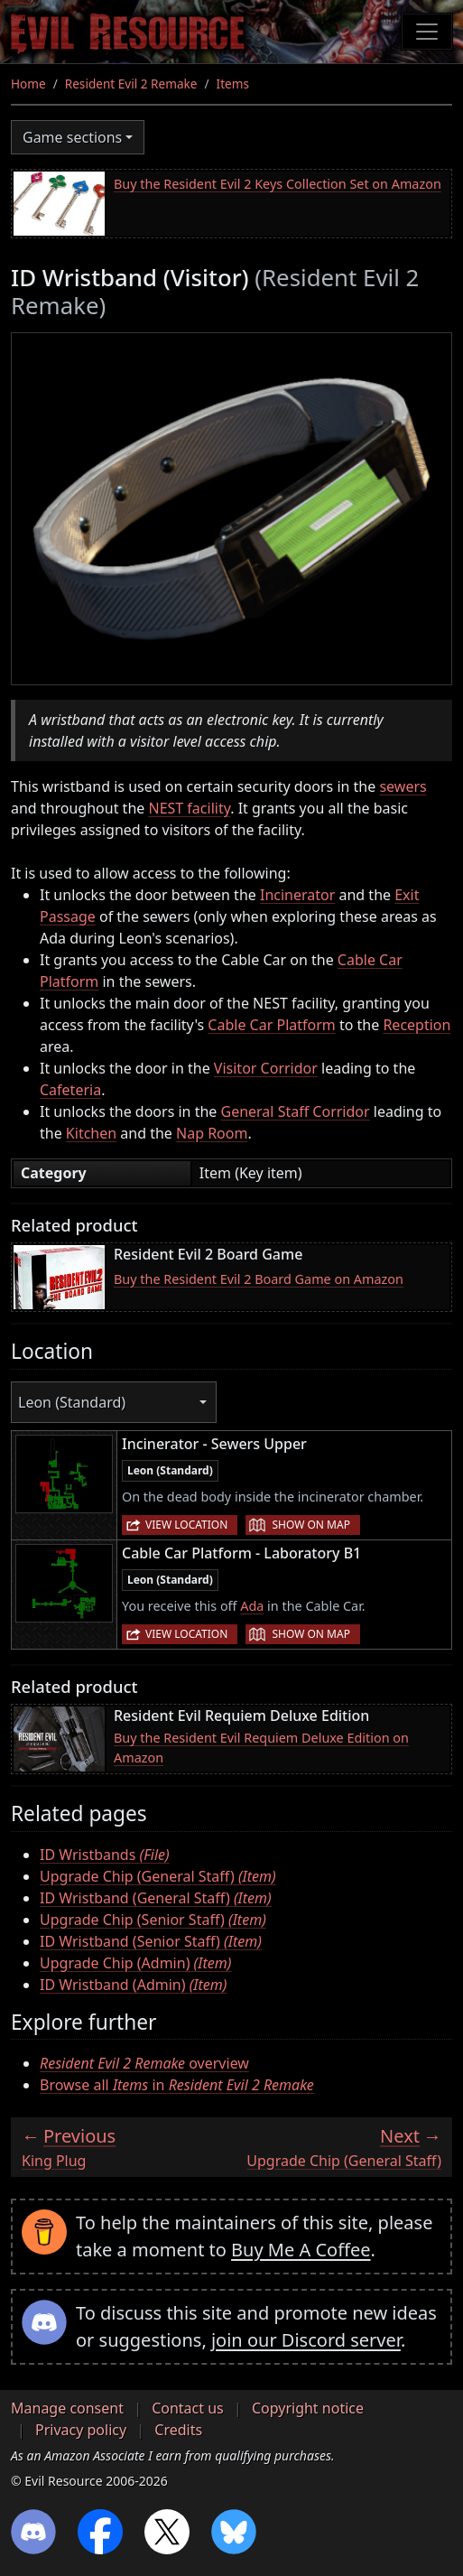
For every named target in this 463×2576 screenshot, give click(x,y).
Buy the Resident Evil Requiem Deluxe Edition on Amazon (261, 1747)
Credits (178, 2430)
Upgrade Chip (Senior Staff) (153, 1920)
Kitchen (91, 1133)
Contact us (188, 2408)
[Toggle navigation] (427, 32)
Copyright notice (308, 2408)
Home (28, 83)
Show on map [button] (310, 1524)
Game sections (72, 137)
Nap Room (211, 1133)
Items (233, 83)
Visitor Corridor (266, 1068)
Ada (252, 1605)
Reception (416, 1025)
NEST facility (189, 808)
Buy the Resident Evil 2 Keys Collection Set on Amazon (277, 183)
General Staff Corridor (295, 1111)
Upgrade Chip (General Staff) (158, 1876)
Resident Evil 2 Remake (131, 83)
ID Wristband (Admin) (133, 1985)
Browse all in (177, 2085)
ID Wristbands (105, 1855)
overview (144, 2063)
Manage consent (67, 2408)
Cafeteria (70, 1090)
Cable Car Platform (271, 1025)
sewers (402, 786)
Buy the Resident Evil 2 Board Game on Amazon (258, 1279)
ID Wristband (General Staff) (156, 1898)
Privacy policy (80, 2430)
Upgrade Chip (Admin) (135, 1963)
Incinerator (297, 895)
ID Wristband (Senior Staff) (151, 1941)
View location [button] (186, 1524)
